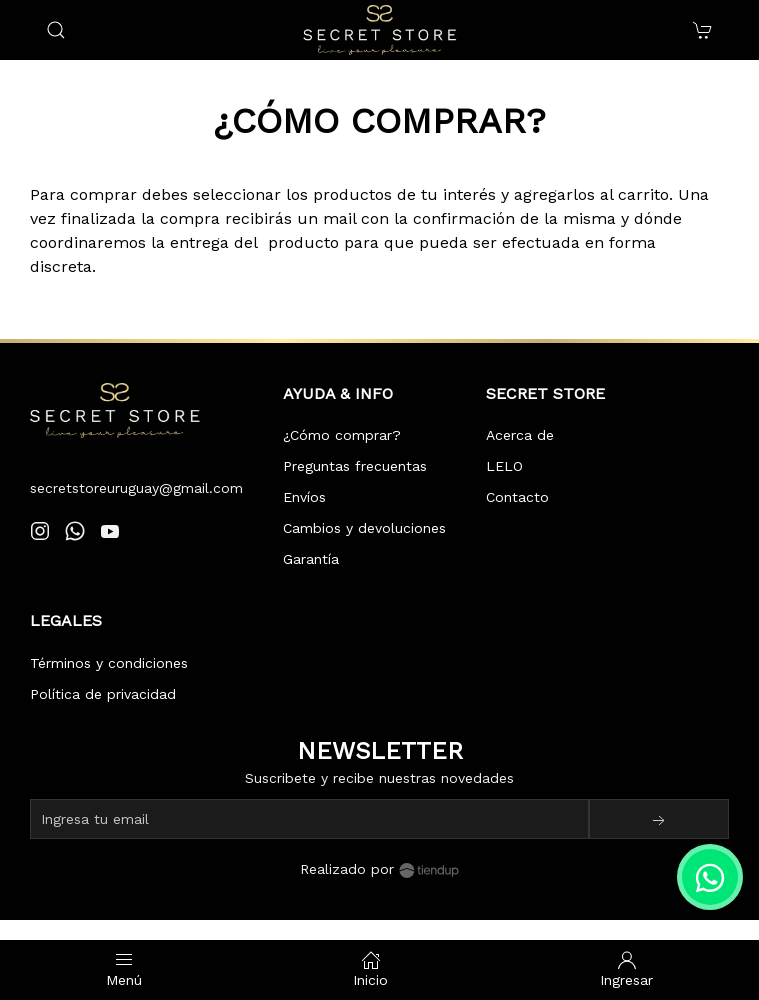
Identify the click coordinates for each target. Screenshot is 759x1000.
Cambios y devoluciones (364, 528)
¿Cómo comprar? (342, 435)
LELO (504, 466)
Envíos (304, 497)
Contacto (517, 497)
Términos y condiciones (109, 663)
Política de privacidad (103, 694)
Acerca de (520, 435)
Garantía (311, 559)
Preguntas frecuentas (355, 466)
